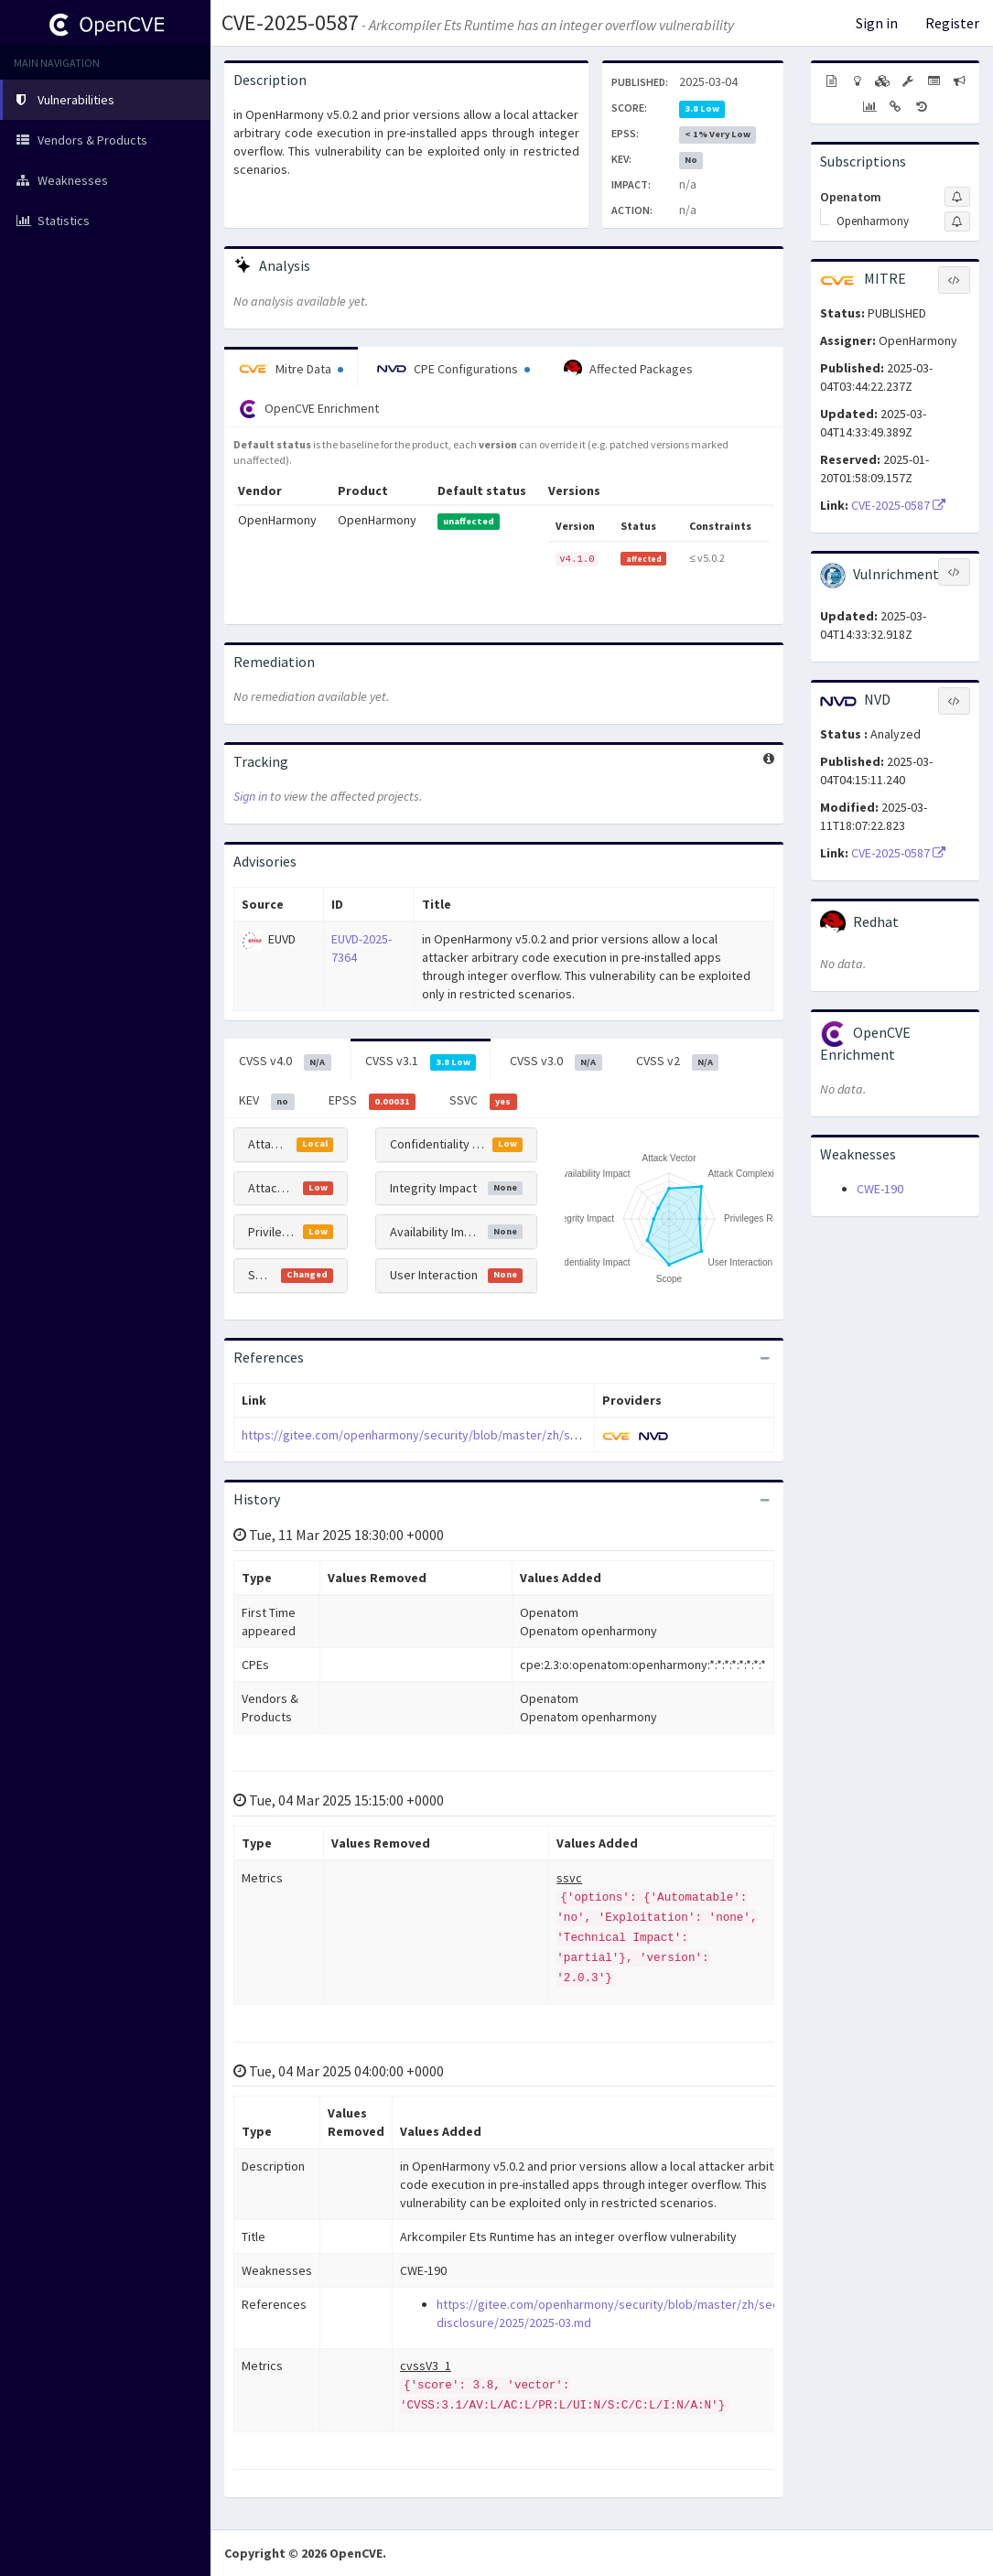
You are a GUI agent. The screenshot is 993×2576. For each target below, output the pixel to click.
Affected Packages (628, 369)
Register (952, 23)
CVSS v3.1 (421, 1061)
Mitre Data (291, 369)
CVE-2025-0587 (290, 22)
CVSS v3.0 (556, 1061)
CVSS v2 (677, 1061)
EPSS (372, 1101)
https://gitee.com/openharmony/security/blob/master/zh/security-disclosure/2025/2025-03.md (504, 1435)
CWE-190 (880, 1188)
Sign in (877, 23)
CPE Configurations (453, 369)
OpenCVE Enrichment (309, 409)
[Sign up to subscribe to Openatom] (957, 197)
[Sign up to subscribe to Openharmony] (957, 221)
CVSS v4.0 (285, 1061)
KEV (267, 1101)
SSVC (483, 1101)
